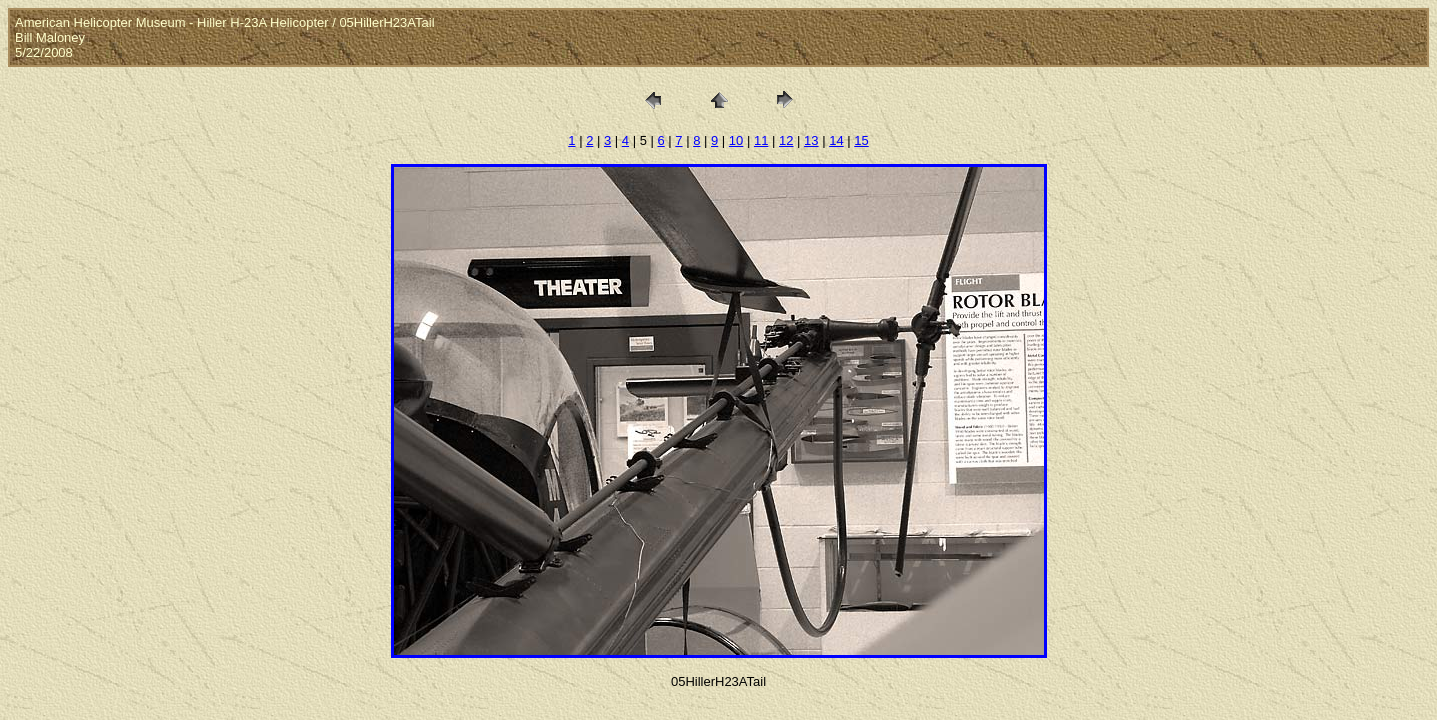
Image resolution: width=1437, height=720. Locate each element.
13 (811, 140)
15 (861, 140)
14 (836, 140)
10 (736, 140)
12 (786, 140)
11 (761, 140)
